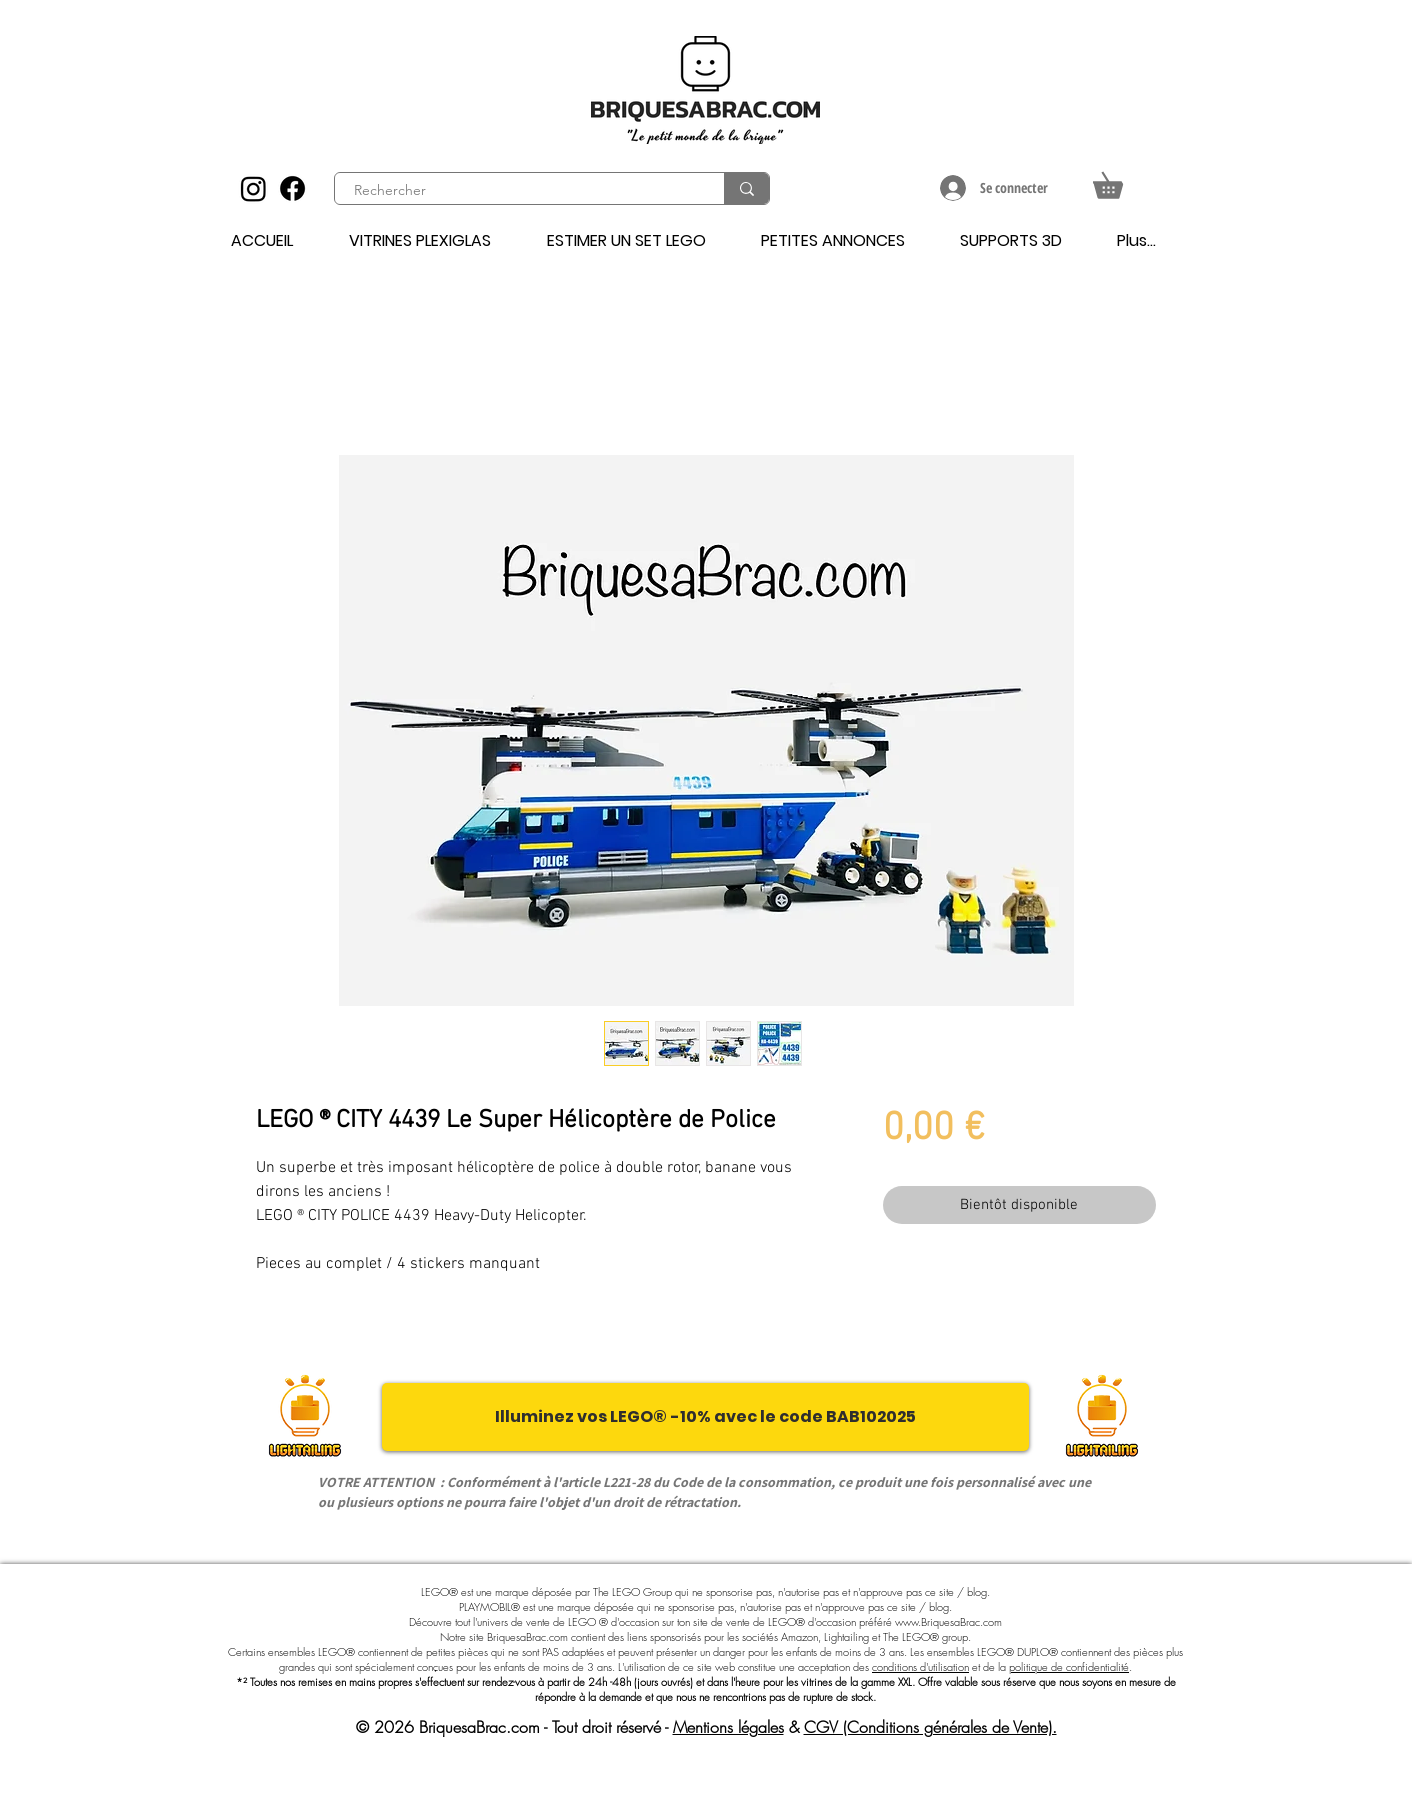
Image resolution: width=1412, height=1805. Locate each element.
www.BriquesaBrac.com (948, 1621)
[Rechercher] (518, 191)
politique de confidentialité (1069, 1666)
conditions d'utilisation (920, 1666)
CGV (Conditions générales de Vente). (930, 1727)
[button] (1120, 180)
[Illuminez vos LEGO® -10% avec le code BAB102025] (705, 1417)
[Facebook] (292, 188)
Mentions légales (728, 1727)
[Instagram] (253, 188)
